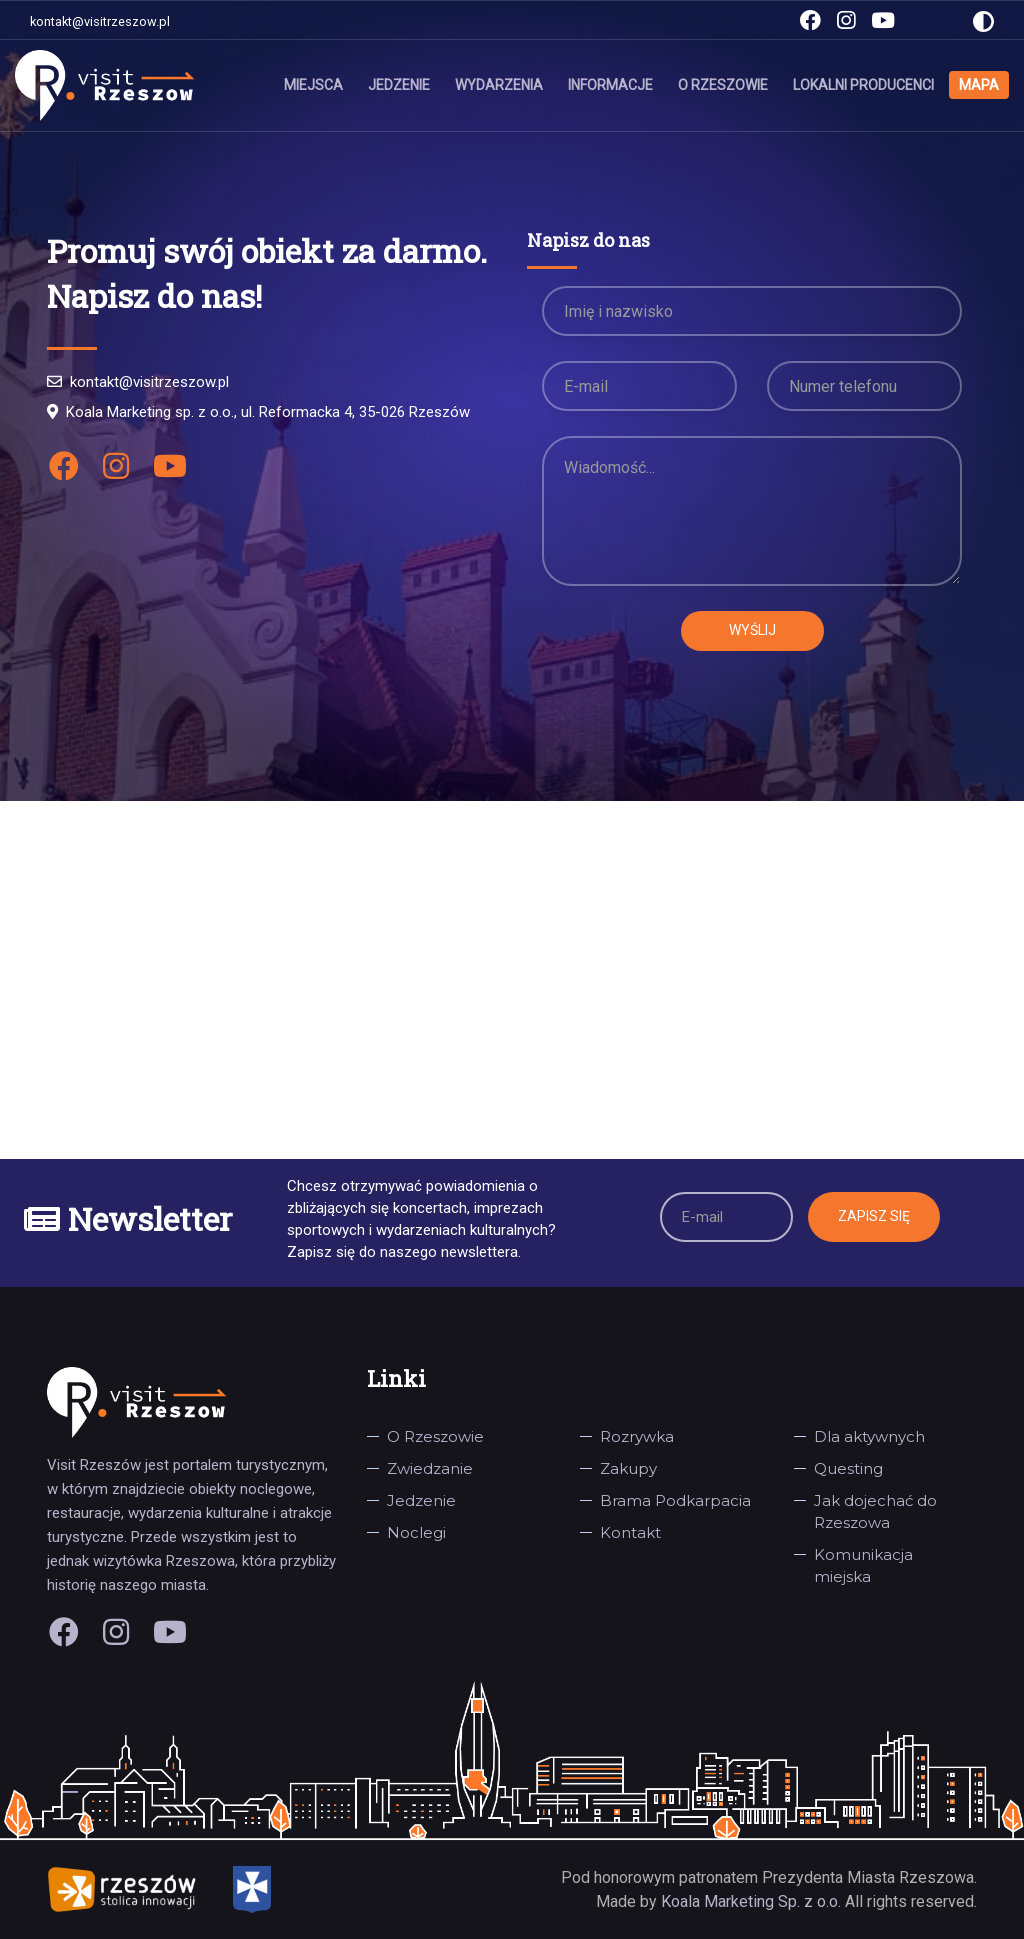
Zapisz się (874, 1216)
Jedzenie (399, 85)
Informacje (610, 85)
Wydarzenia (499, 85)
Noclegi (416, 1532)
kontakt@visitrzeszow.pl (100, 21)
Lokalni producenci (863, 85)
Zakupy (628, 1468)
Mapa (979, 85)
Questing (848, 1468)
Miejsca (313, 85)
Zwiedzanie (430, 1468)
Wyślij (752, 630)
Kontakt (630, 1532)
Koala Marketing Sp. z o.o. (753, 1901)
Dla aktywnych (869, 1436)
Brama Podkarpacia (675, 1500)
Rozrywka (637, 1436)
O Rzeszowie (723, 85)
